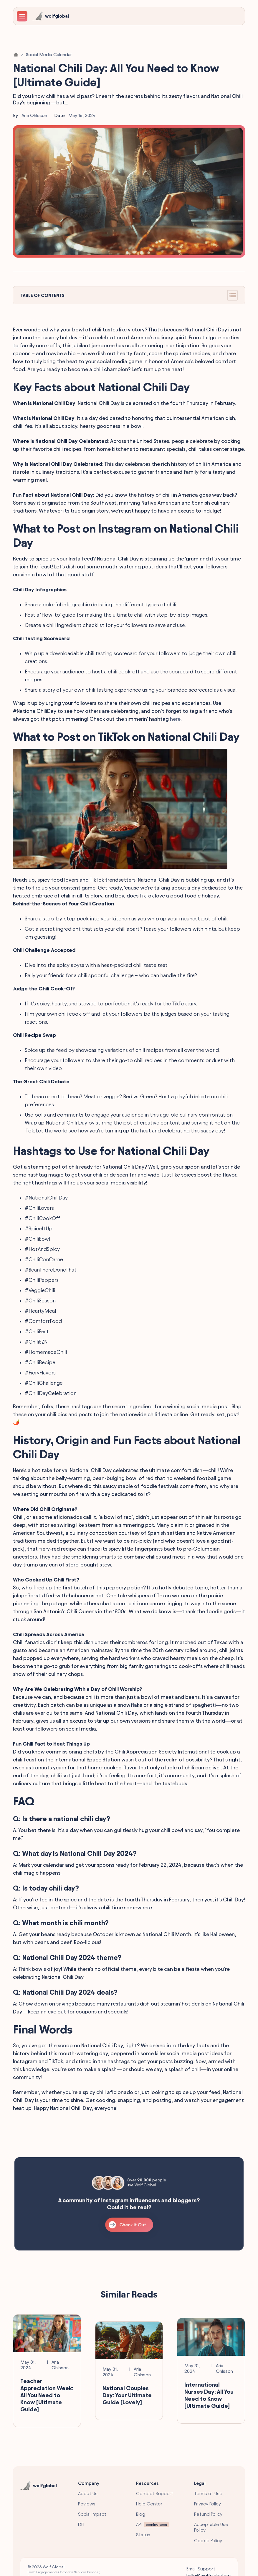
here (175, 719)
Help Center (149, 2503)
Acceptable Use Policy (211, 2527)
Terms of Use (208, 2493)
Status (143, 2534)
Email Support (200, 2568)
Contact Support (154, 2493)
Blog (140, 2514)
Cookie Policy (208, 2540)
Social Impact (92, 2514)
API (139, 2524)
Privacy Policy (207, 2503)
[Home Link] (16, 55)
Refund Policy (208, 2514)
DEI (81, 2524)
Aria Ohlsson (34, 115)
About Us (87, 2493)
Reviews (86, 2503)
